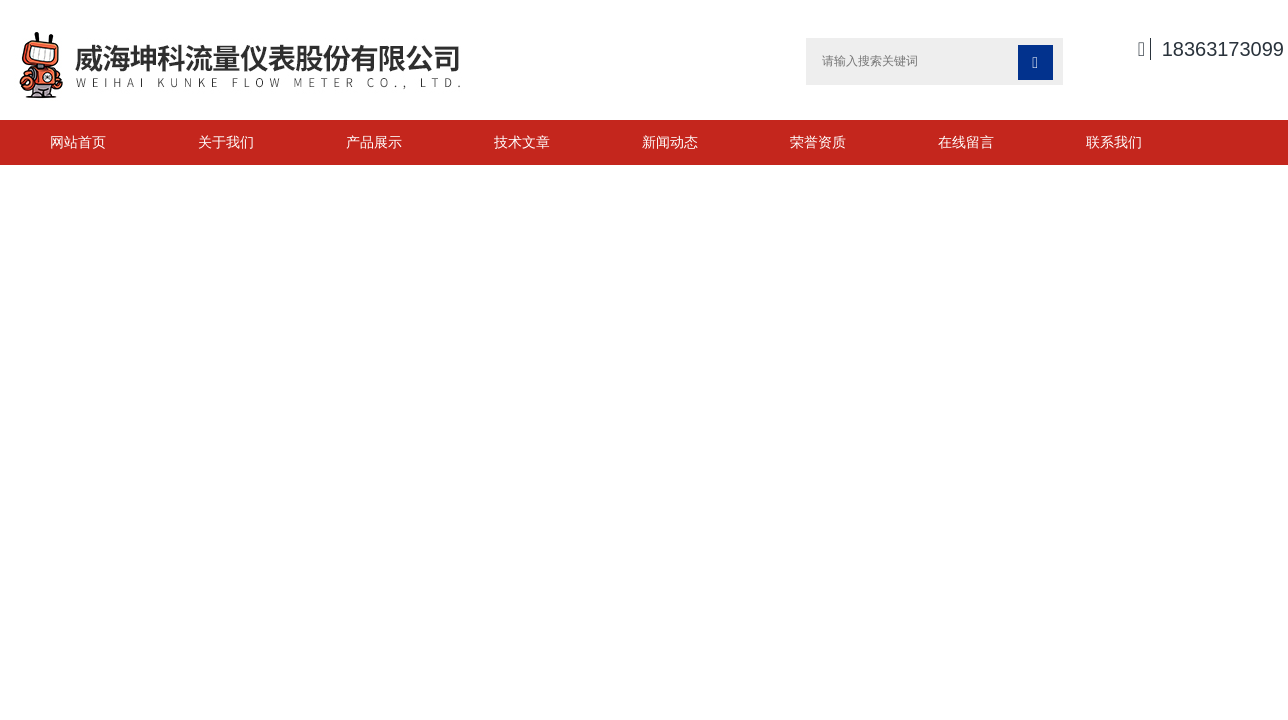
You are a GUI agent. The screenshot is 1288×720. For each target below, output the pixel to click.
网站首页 (78, 142)
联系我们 (1114, 142)
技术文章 (522, 142)
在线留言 (966, 142)
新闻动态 (670, 142)
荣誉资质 (818, 142)
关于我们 (226, 142)
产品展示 (374, 142)
